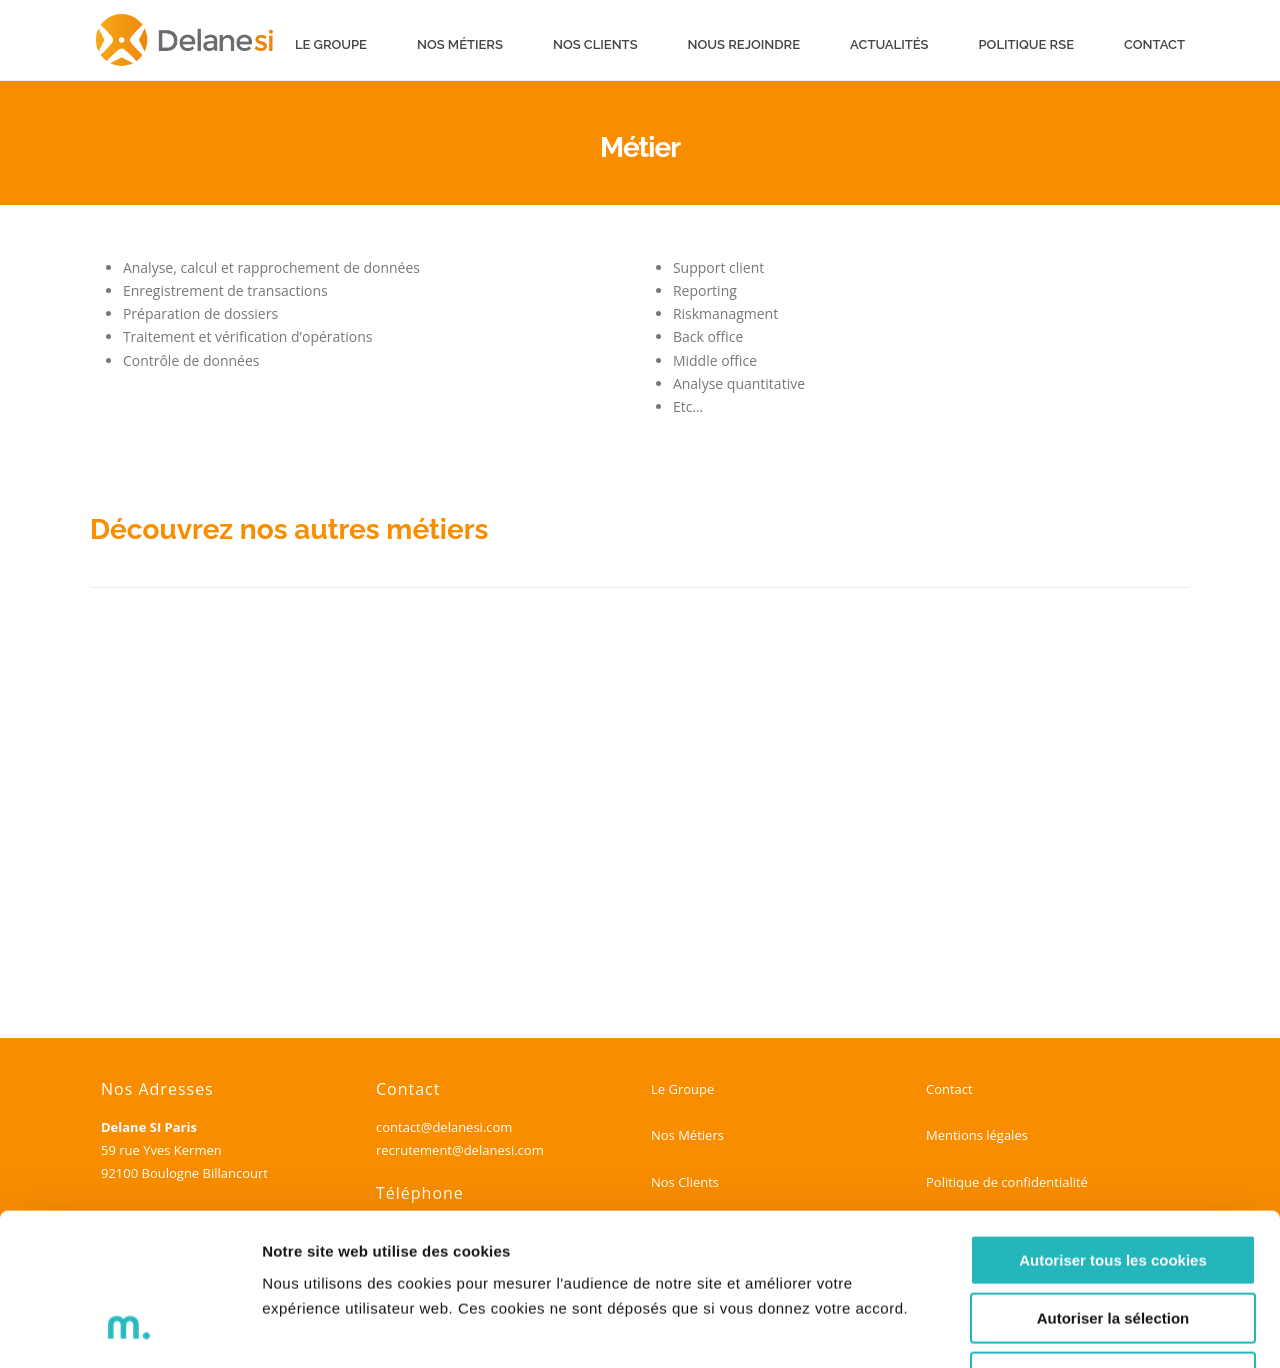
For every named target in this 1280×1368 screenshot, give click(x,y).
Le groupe (331, 44)
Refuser (1113, 1240)
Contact (1154, 44)
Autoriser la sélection (1113, 1182)
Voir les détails (1087, 1328)
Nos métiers (460, 44)
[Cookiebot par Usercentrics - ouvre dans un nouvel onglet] (129, 1329)
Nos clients (595, 44)
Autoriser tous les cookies (1113, 1123)
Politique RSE (1027, 44)
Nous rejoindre (744, 44)
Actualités (889, 44)
